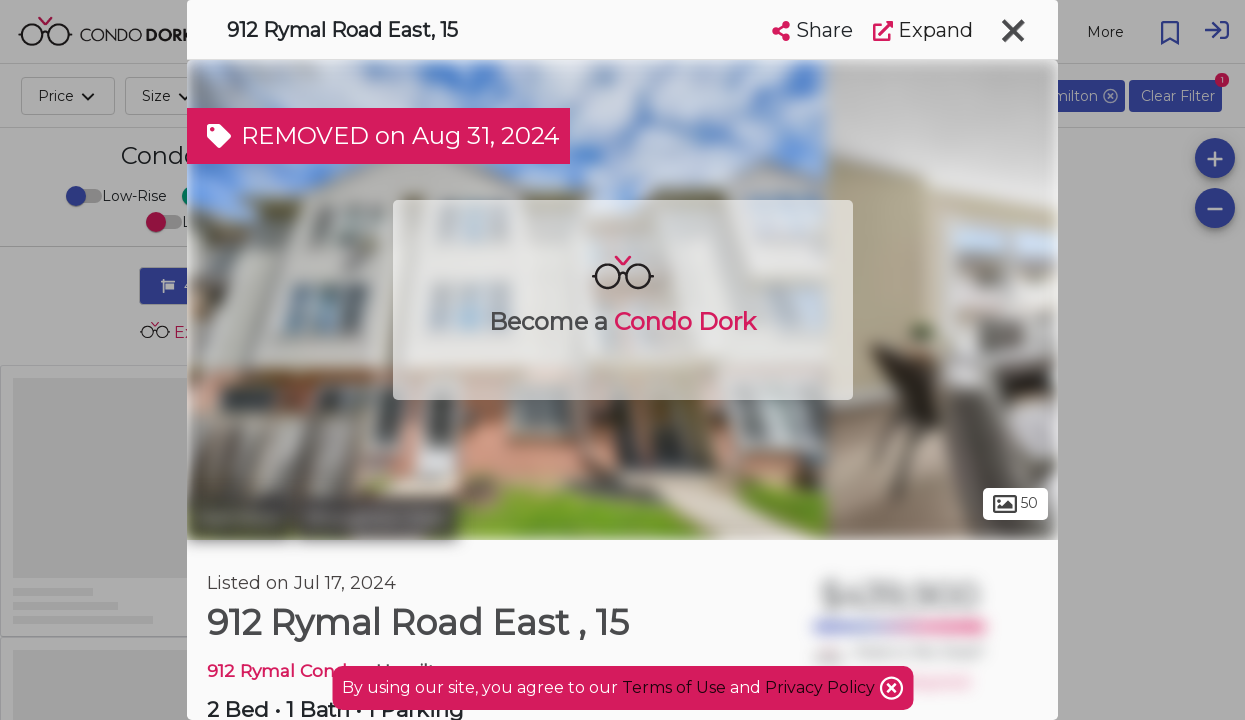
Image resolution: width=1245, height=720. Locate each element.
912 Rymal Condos (287, 670)
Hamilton (239, 518)
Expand (923, 30)
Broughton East (376, 518)
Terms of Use (674, 687)
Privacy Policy (822, 687)
